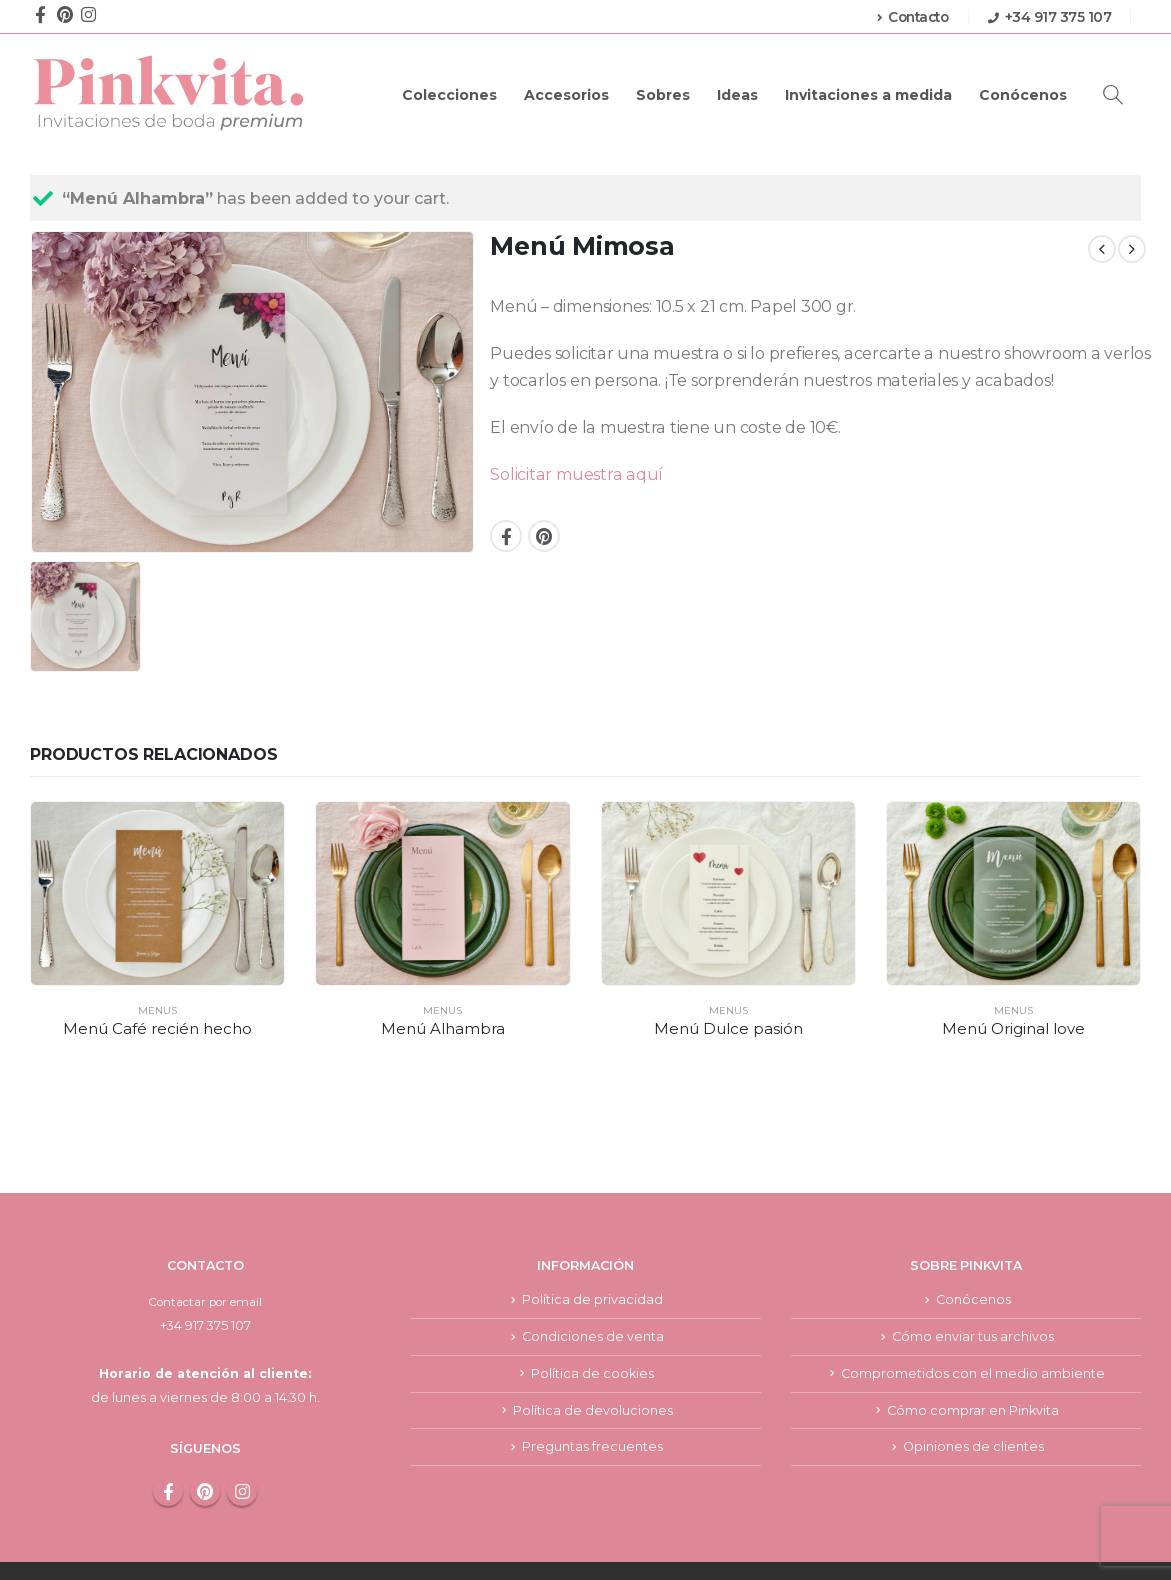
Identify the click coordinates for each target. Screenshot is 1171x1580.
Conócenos (1023, 95)
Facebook (506, 536)
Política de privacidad (592, 1230)
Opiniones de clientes (973, 1380)
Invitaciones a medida (868, 95)
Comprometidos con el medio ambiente (973, 1305)
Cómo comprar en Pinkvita (973, 1343)
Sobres (663, 95)
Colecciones (449, 95)
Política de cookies (592, 1305)
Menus (157, 1010)
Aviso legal (723, 1536)
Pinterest (544, 536)
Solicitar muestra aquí (576, 474)
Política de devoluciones (593, 1343)
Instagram (242, 1421)
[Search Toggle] (1113, 94)
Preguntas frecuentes (592, 1380)
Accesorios (566, 95)
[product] (157, 894)
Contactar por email (205, 1232)
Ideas (737, 95)
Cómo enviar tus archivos (973, 1267)
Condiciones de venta (593, 1267)
